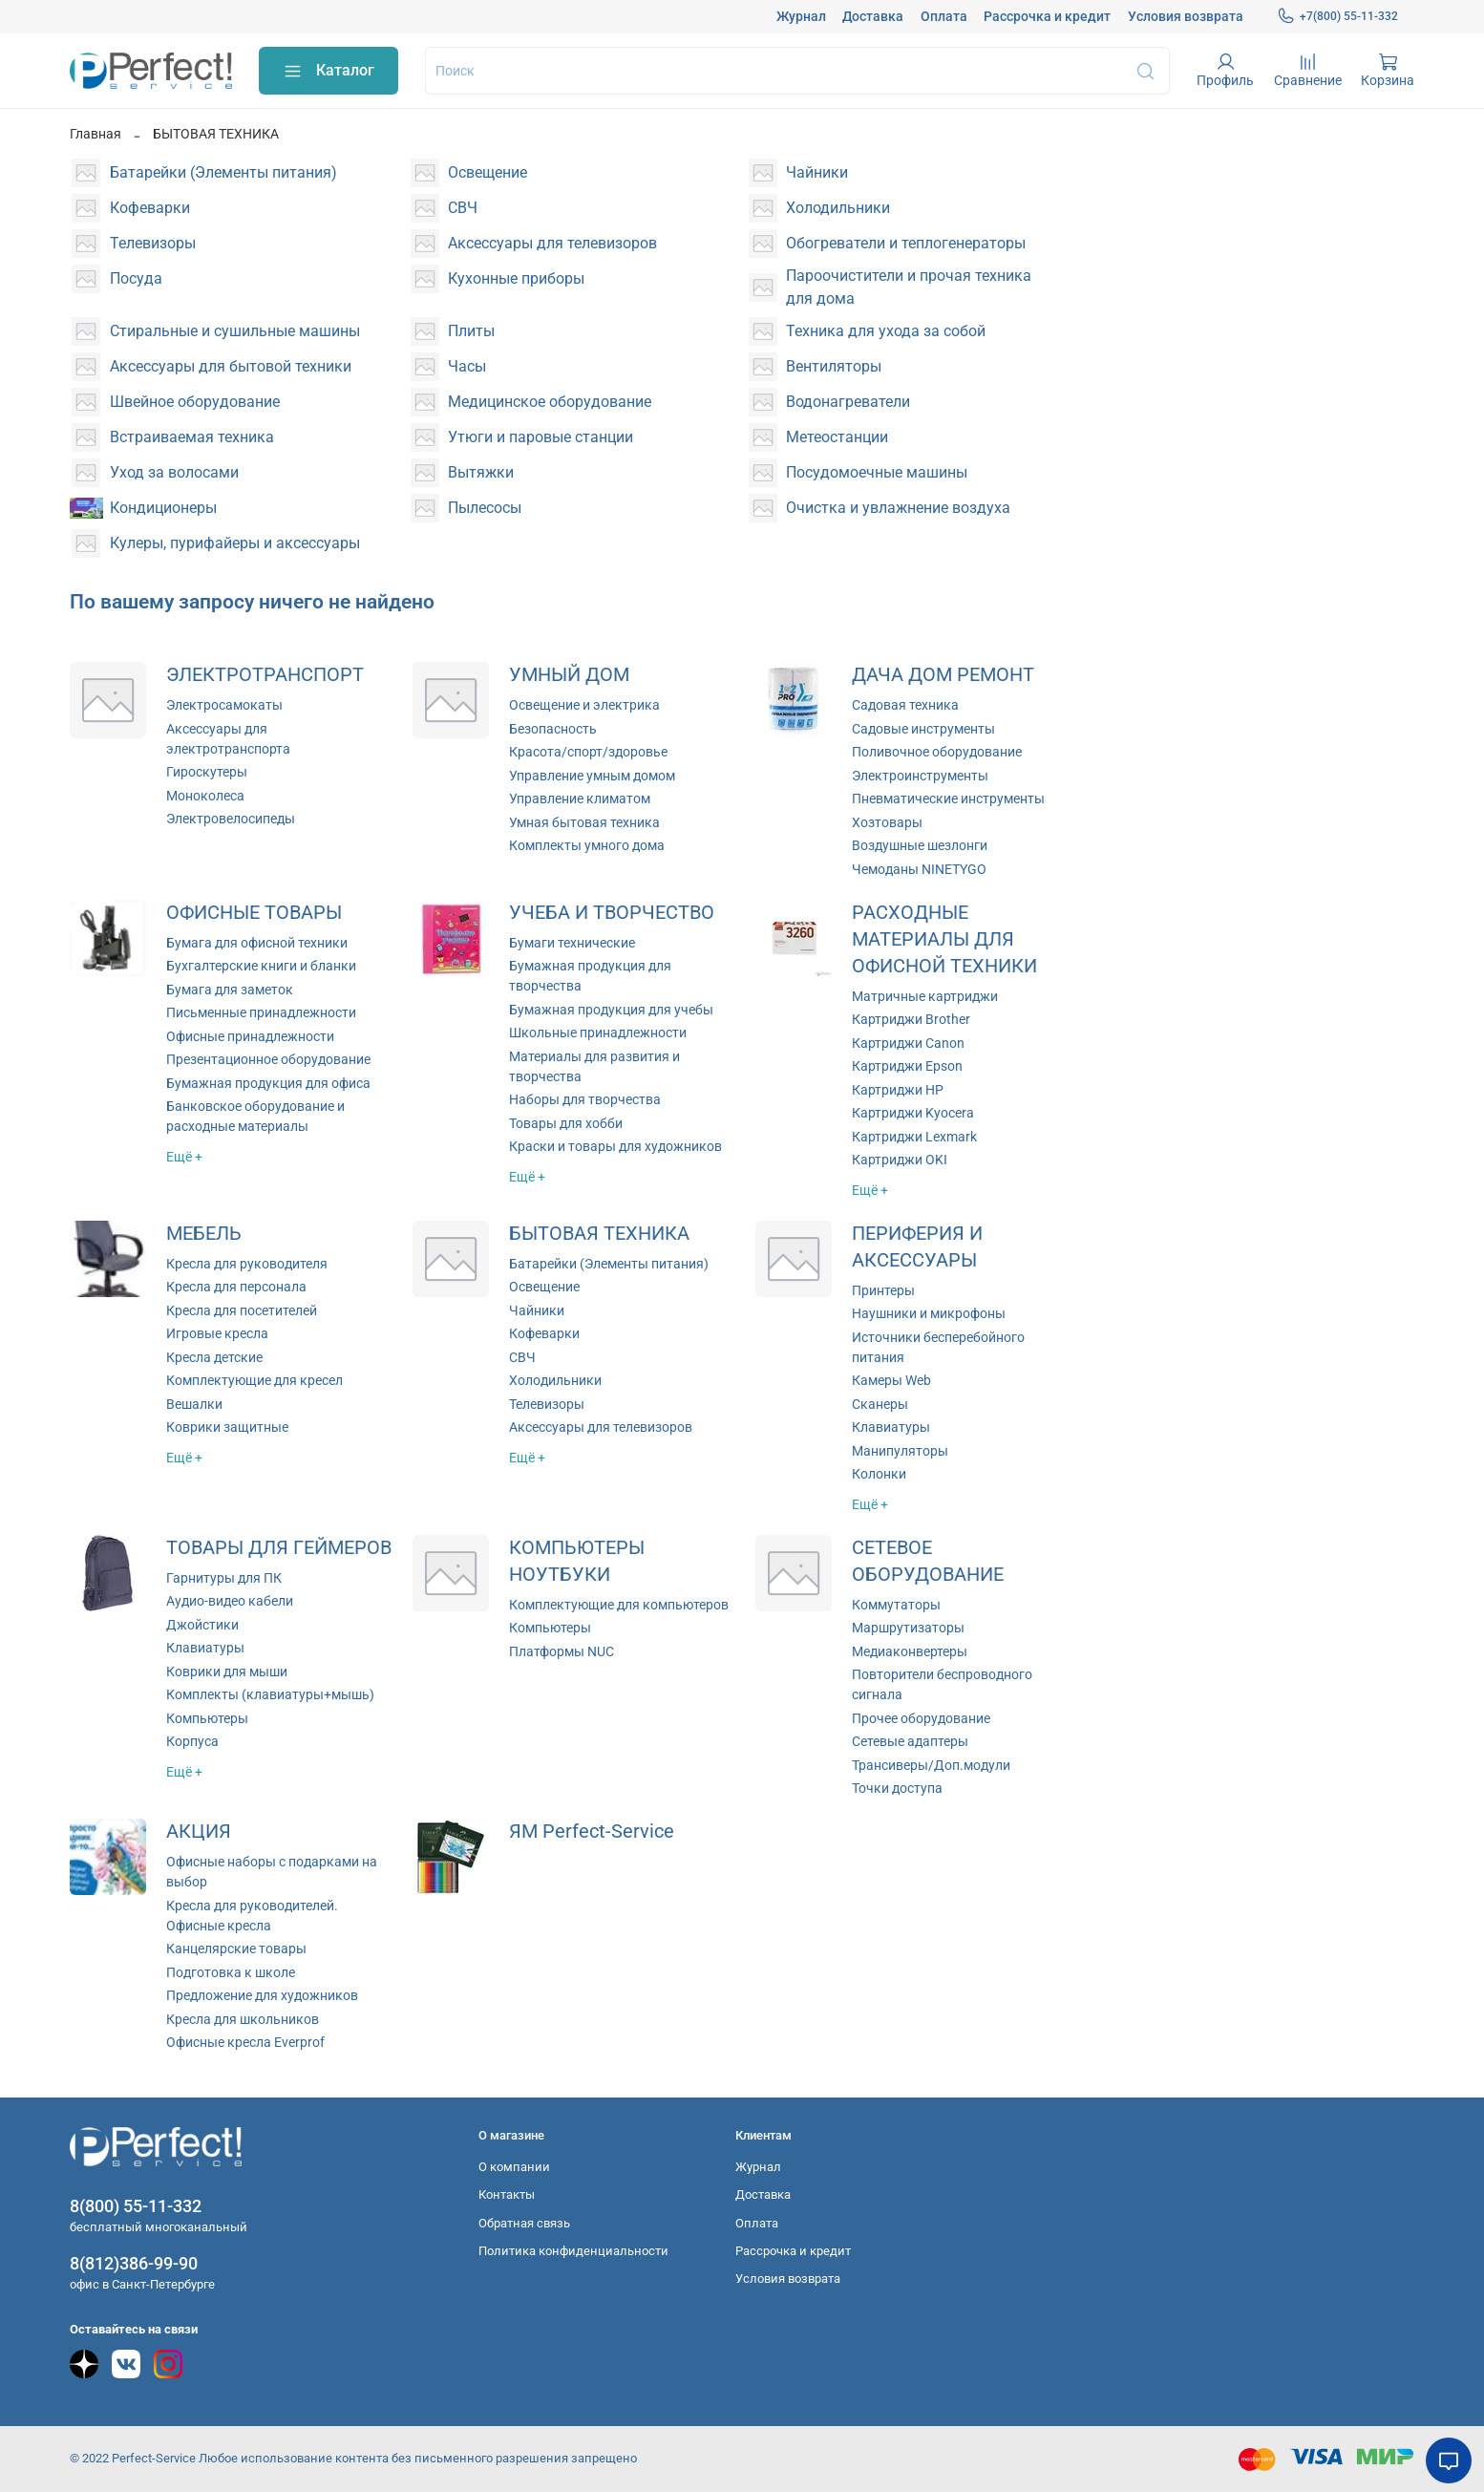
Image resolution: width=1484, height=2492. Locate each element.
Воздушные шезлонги (919, 845)
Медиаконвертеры (909, 1651)
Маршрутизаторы (908, 1627)
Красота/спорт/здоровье (588, 751)
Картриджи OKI (899, 1159)
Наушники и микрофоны (929, 1313)
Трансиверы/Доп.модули (931, 1765)
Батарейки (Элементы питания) (609, 1263)
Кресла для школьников (242, 2019)
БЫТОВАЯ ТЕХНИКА (599, 1234)
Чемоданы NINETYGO (919, 869)
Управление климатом (579, 798)
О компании (514, 2167)
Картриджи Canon (908, 1043)
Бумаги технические (572, 942)
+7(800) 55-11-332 (1337, 16)
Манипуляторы (900, 1451)
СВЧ (522, 1357)
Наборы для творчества (585, 1099)
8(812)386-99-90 (134, 2263)
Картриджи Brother (911, 1019)
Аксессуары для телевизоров (600, 1427)
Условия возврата (1185, 16)
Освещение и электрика (584, 705)
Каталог (328, 71)
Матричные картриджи (925, 996)
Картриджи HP (897, 1089)
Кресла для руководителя (247, 1263)
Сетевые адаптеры (910, 1741)
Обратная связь (524, 2223)
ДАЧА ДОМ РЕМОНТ (943, 675)
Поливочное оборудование (937, 751)
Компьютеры (207, 1718)
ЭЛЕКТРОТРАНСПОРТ (265, 675)
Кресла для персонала (236, 1286)
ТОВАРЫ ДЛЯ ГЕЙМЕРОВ (279, 1548)
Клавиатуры (891, 1427)
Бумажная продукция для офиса (268, 1083)
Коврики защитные (227, 1427)
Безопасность (553, 728)
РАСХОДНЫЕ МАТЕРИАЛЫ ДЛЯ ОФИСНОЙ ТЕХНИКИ (944, 939)
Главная (95, 133)
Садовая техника (905, 705)
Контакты (506, 2194)
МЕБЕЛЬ (204, 1234)
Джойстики (202, 1624)
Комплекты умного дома (587, 845)
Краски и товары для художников (615, 1146)
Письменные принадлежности (261, 1012)
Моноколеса (205, 795)
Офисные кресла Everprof (245, 2042)
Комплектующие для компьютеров (619, 1604)
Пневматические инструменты (948, 798)
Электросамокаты (224, 705)
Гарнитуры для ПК (224, 1578)
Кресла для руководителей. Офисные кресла (252, 1915)
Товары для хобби (566, 1123)
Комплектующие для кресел (254, 1380)
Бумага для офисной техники (257, 942)
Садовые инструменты (923, 728)
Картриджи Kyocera (913, 1112)
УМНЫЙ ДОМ (569, 675)
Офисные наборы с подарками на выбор (271, 1871)
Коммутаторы (896, 1604)
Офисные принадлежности (250, 1036)
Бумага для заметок (229, 989)
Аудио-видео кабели (229, 1600)
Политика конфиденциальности (573, 2251)
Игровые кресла (217, 1333)
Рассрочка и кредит (1047, 16)
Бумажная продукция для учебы (611, 1009)
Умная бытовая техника (584, 822)
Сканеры (880, 1404)
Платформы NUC (561, 1651)
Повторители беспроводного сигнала (942, 1684)
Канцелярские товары (236, 1948)
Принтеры (883, 1290)
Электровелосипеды (230, 818)
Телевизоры (546, 1404)
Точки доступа (897, 1788)
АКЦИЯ (198, 1831)
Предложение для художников (262, 1995)
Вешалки (194, 1404)
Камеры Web (891, 1380)
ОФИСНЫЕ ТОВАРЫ (254, 913)
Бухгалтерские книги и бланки (261, 965)
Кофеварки (544, 1333)
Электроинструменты (920, 775)
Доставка (872, 16)
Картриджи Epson (907, 1066)
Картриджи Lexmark (914, 1136)
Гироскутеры (206, 771)
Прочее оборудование (921, 1718)
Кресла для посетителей (241, 1310)
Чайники (536, 1310)
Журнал (801, 16)
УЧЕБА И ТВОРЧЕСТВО (611, 913)
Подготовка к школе (230, 1972)
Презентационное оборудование (268, 1059)
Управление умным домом (592, 775)
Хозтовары (887, 822)
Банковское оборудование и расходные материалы (255, 1116)
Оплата (944, 16)
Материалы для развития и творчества (594, 1066)
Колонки (879, 1473)
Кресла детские (214, 1357)
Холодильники (555, 1380)
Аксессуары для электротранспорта (228, 738)
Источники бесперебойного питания (938, 1347)
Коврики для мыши (226, 1671)
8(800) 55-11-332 (135, 2206)
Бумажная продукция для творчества (590, 975)
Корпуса (192, 1741)
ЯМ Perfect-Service (591, 1831)
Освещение (544, 1286)
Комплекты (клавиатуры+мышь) (270, 1694)
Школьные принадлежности (598, 1032)
